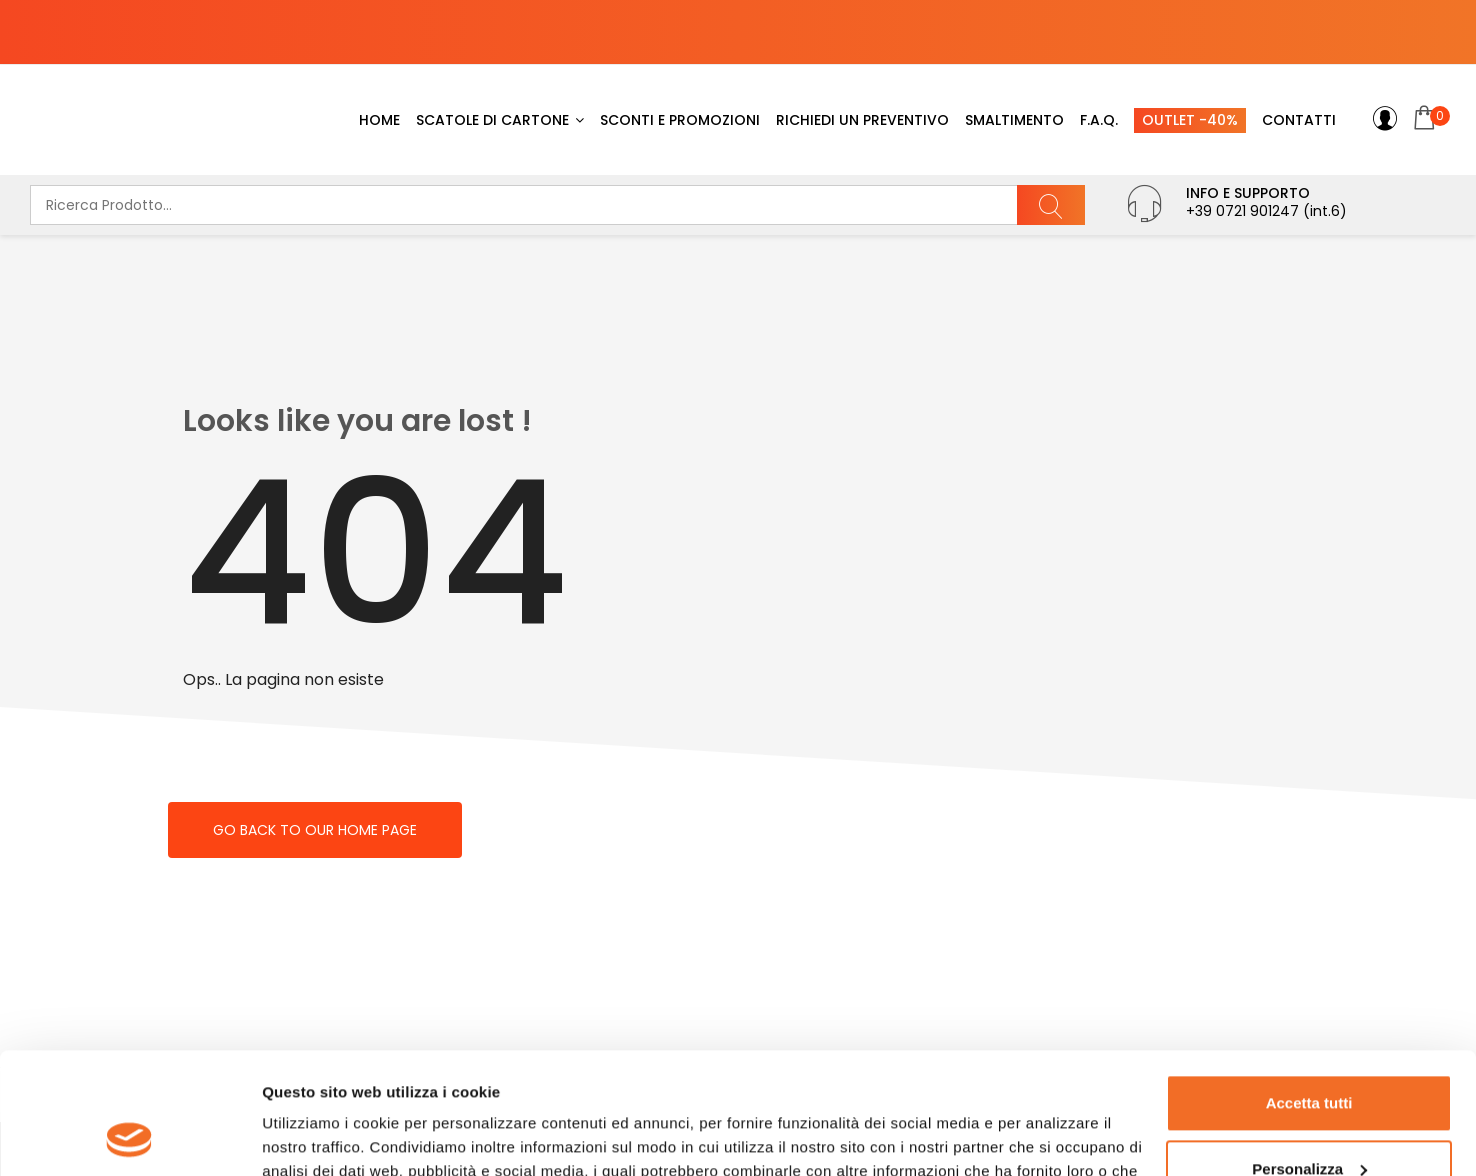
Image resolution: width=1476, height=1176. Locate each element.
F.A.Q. (1099, 120)
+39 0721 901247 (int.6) (1266, 211)
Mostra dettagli (316, 1136)
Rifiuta (1309, 1120)
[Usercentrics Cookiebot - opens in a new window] (129, 1137)
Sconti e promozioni (680, 120)
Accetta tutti (1309, 989)
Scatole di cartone (492, 120)
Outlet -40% (1190, 120)
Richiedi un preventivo (862, 120)
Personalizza (1309, 1054)
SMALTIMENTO (1014, 120)
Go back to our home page (315, 830)
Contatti (1299, 120)
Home (379, 120)
